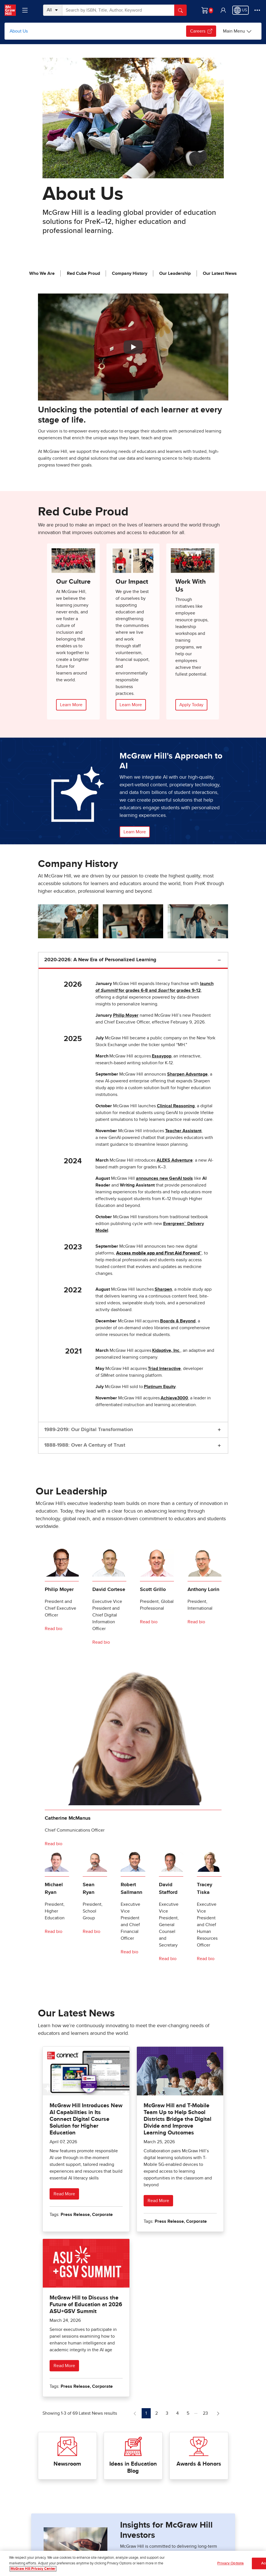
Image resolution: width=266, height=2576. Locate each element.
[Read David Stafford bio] (168, 1958)
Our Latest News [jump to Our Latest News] (220, 273)
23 (207, 2413)
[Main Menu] (237, 31)
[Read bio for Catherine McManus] (54, 1843)
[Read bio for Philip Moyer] (53, 1628)
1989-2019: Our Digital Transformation (88, 1429)
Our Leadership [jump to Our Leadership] (175, 273)
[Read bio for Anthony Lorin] (197, 1622)
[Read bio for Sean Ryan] (92, 1931)
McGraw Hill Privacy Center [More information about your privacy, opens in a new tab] (33, 2569)
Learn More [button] (135, 832)
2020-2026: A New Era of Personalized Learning (100, 959)
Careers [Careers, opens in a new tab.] (201, 31)
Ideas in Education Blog (133, 2467)
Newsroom (67, 2464)
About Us (19, 31)
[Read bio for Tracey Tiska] (206, 1958)
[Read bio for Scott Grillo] (149, 1622)
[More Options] (257, 10)
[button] (223, 10)
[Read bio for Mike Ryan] (54, 1931)
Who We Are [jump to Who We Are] (42, 273)
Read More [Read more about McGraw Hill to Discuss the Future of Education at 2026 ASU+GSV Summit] (64, 2365)
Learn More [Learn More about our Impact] (131, 705)
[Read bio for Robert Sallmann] (130, 1952)
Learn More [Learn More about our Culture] (71, 705)
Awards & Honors (198, 2464)
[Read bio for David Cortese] (101, 1642)
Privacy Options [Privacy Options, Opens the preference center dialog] (230, 2564)
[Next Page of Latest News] (218, 2413)
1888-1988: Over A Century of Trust (84, 1445)
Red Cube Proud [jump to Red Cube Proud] (83, 273)
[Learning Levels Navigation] (24, 10)
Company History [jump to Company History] (129, 273)
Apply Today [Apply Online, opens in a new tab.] (191, 705)
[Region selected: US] (240, 10)
